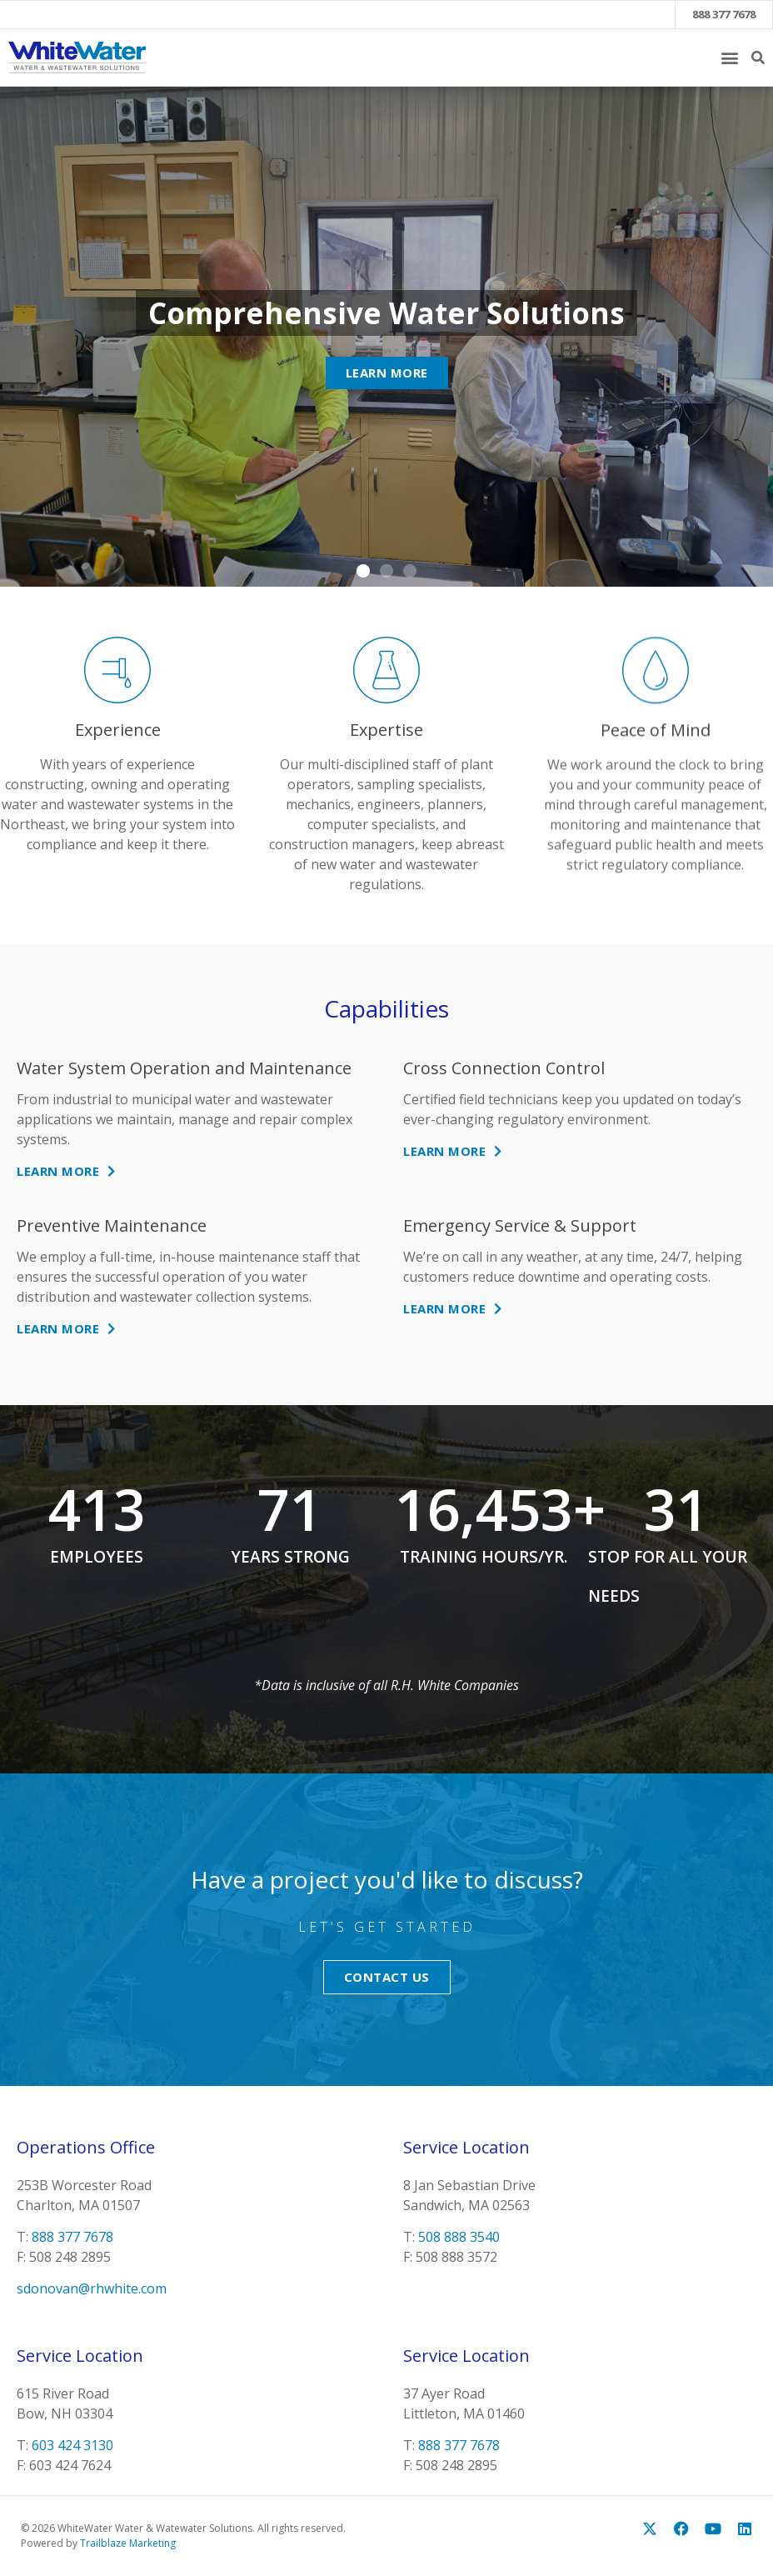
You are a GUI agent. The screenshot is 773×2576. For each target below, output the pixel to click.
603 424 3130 (72, 2445)
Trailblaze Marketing (128, 2543)
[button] (729, 57)
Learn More (387, 372)
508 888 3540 (459, 2237)
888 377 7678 (724, 14)
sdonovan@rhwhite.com (92, 2288)
